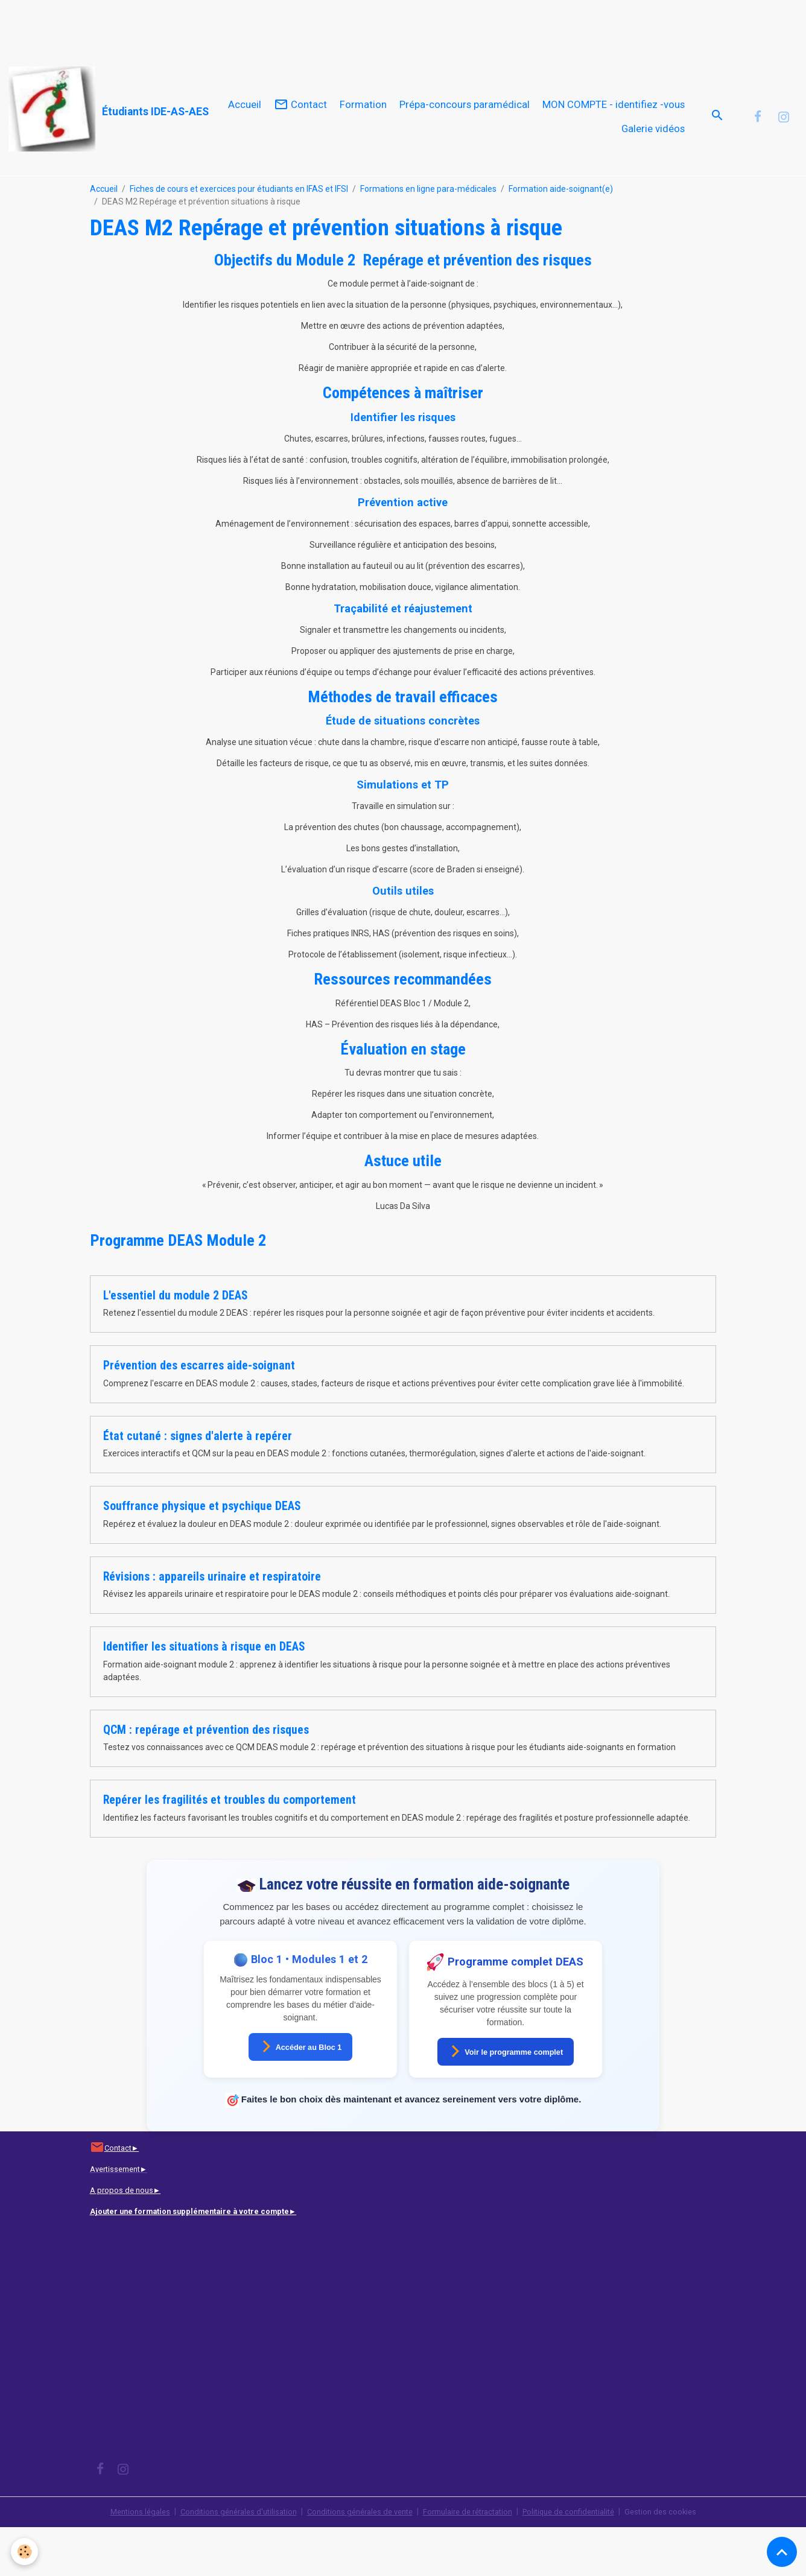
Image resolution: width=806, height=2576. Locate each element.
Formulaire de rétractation (472, 2560)
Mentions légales (119, 2560)
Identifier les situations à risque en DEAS (204, 1695)
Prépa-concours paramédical (464, 129)
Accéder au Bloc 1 (301, 2095)
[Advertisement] (219, 27)
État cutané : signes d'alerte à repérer (197, 1485)
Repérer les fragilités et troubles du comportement (229, 1849)
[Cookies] (25, 2551)
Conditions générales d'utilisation (224, 2560)
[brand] (100, 109)
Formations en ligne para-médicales (428, 238)
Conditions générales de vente (355, 2560)
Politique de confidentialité (583, 2560)
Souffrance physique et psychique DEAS (202, 1555)
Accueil (244, 129)
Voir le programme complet (505, 2100)
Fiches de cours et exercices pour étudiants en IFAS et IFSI (239, 238)
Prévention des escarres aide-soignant (199, 1414)
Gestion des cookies (681, 2560)
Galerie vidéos (653, 153)
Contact (300, 129)
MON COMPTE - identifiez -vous (613, 129)
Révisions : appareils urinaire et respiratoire (212, 1625)
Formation (363, 129)
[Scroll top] (782, 2552)
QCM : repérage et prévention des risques (206, 1779)
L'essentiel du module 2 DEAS (175, 1344)
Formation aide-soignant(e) (561, 238)
